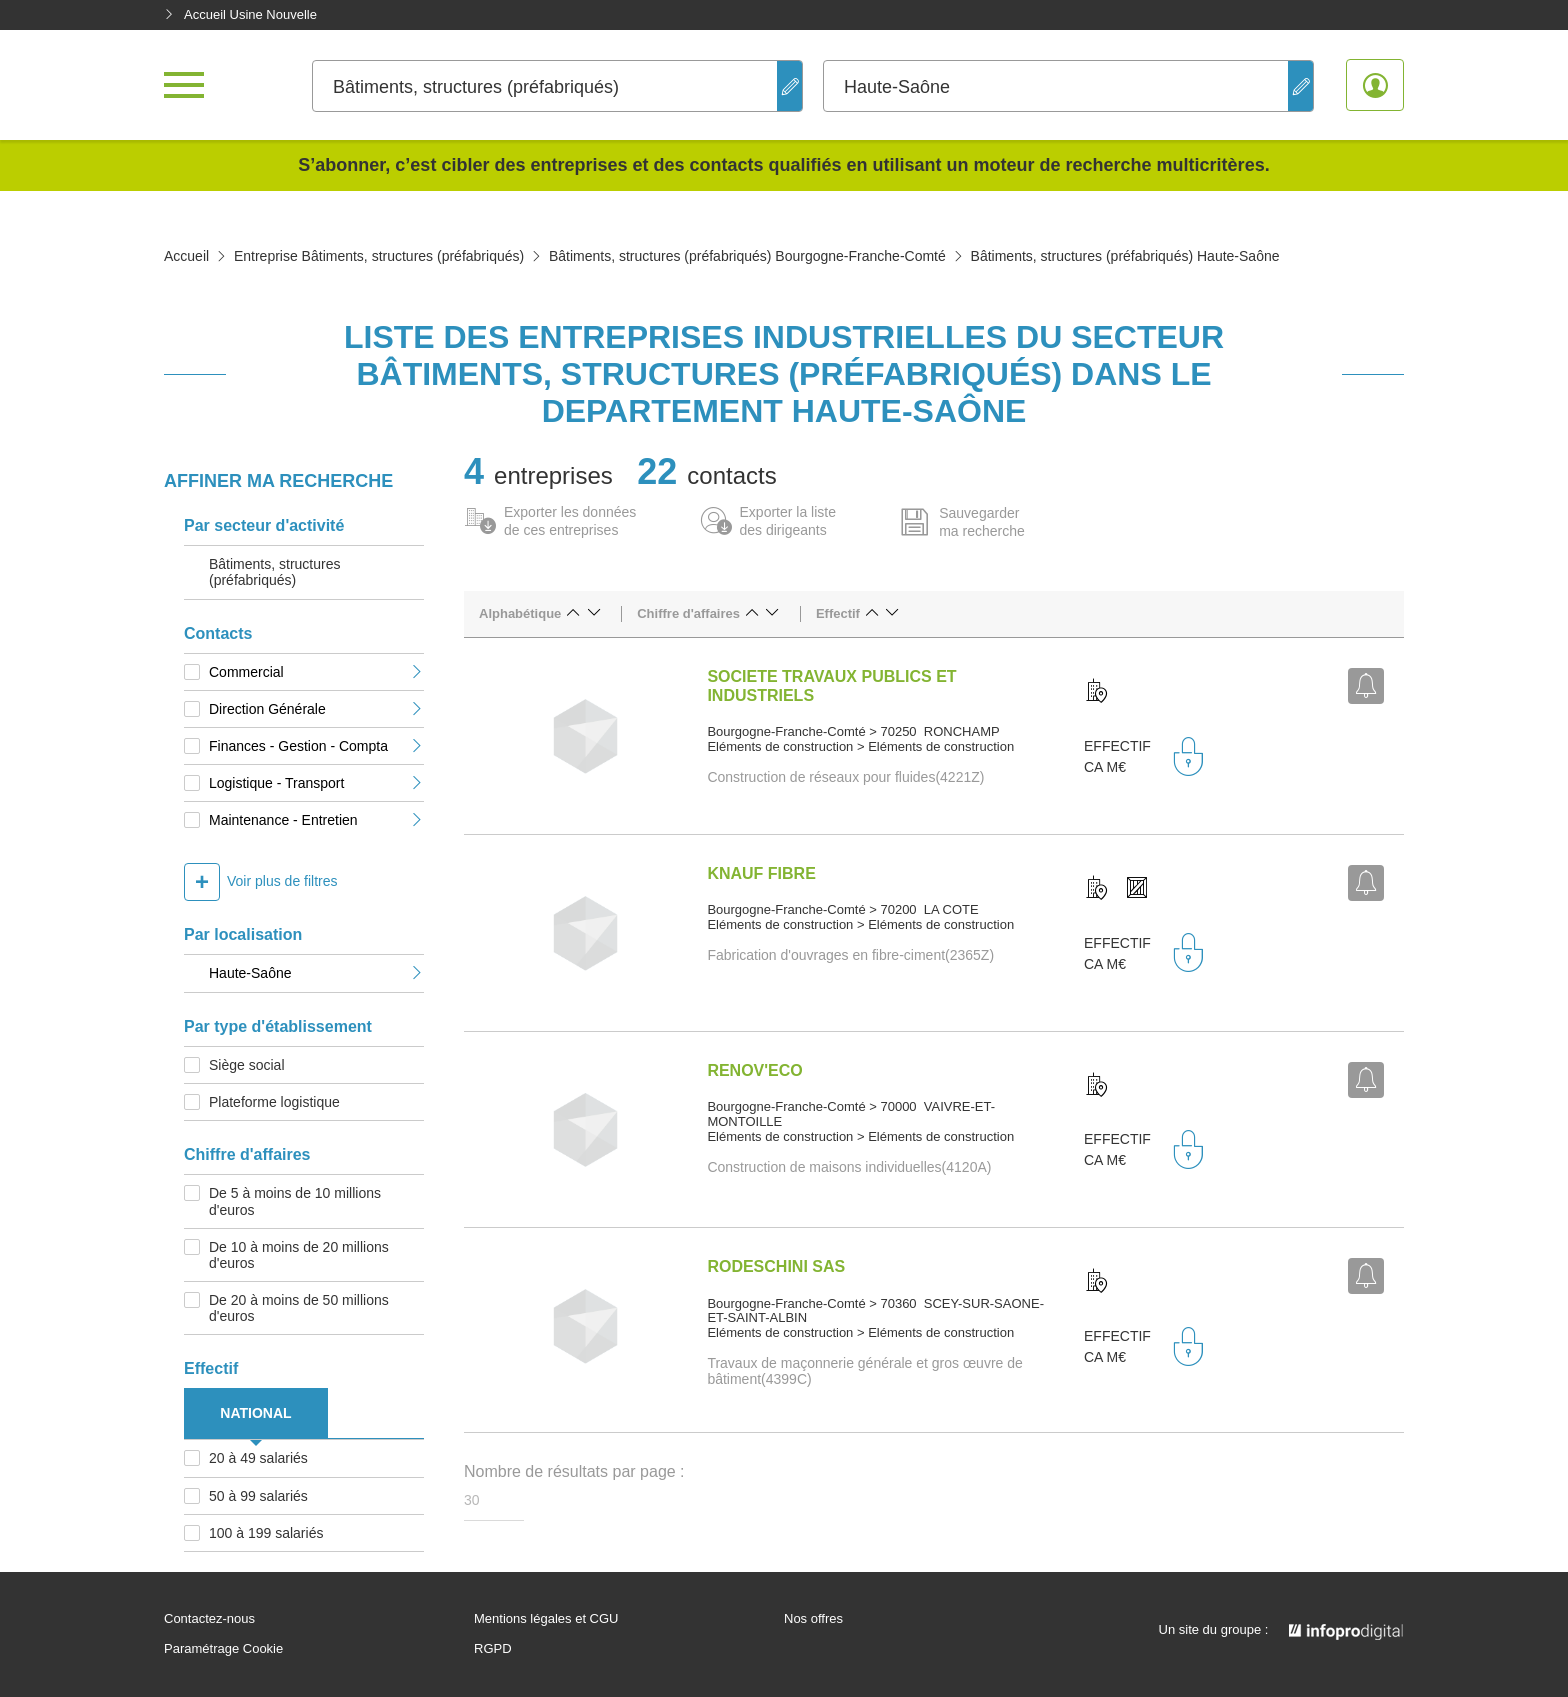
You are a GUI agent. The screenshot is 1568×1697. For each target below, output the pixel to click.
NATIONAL (255, 1413)
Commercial (316, 672)
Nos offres (813, 1619)
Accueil (186, 256)
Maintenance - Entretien (316, 820)
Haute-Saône (316, 973)
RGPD (493, 1649)
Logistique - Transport (316, 783)
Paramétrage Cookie (223, 1649)
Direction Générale (316, 709)
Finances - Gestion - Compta (316, 746)
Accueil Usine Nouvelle (240, 14)
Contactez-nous (209, 1619)
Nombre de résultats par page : (574, 1471)
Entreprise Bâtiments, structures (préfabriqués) (379, 256)
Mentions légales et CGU (546, 1619)
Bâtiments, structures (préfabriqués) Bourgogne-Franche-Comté (747, 256)
